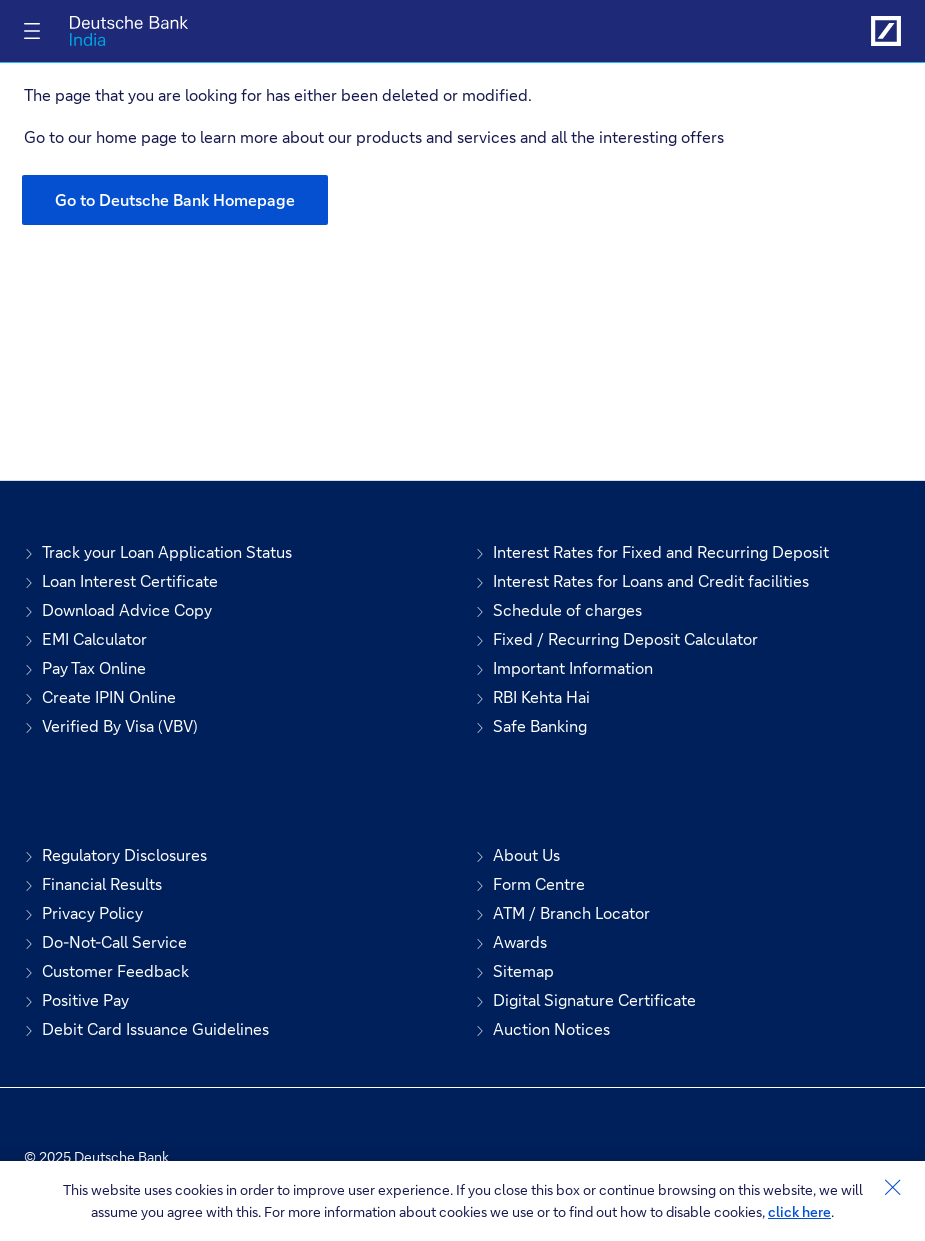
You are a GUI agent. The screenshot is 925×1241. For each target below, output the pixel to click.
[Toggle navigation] (32, 31)
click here (799, 1211)
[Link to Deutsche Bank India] (886, 31)
